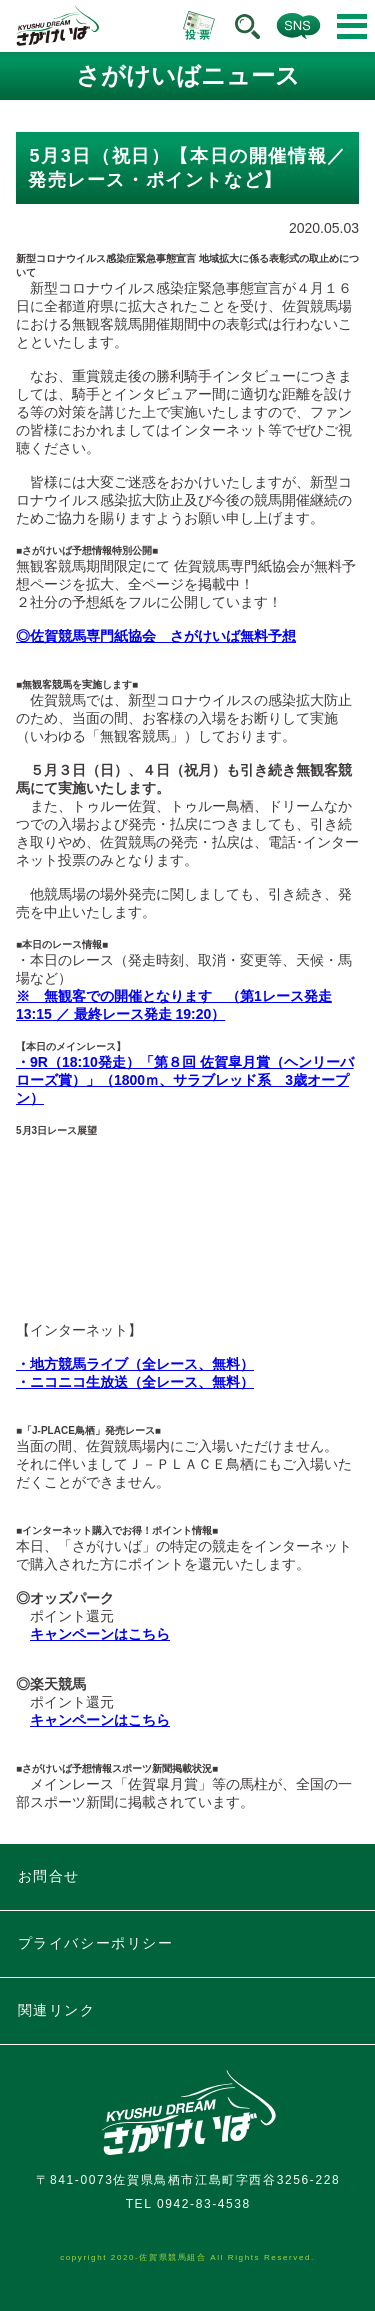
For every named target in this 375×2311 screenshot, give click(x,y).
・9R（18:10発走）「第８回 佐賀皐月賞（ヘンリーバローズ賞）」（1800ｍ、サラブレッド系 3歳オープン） (185, 1080)
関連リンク (57, 2010)
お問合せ (49, 1876)
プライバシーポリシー (96, 1943)
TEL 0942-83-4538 (188, 2204)
